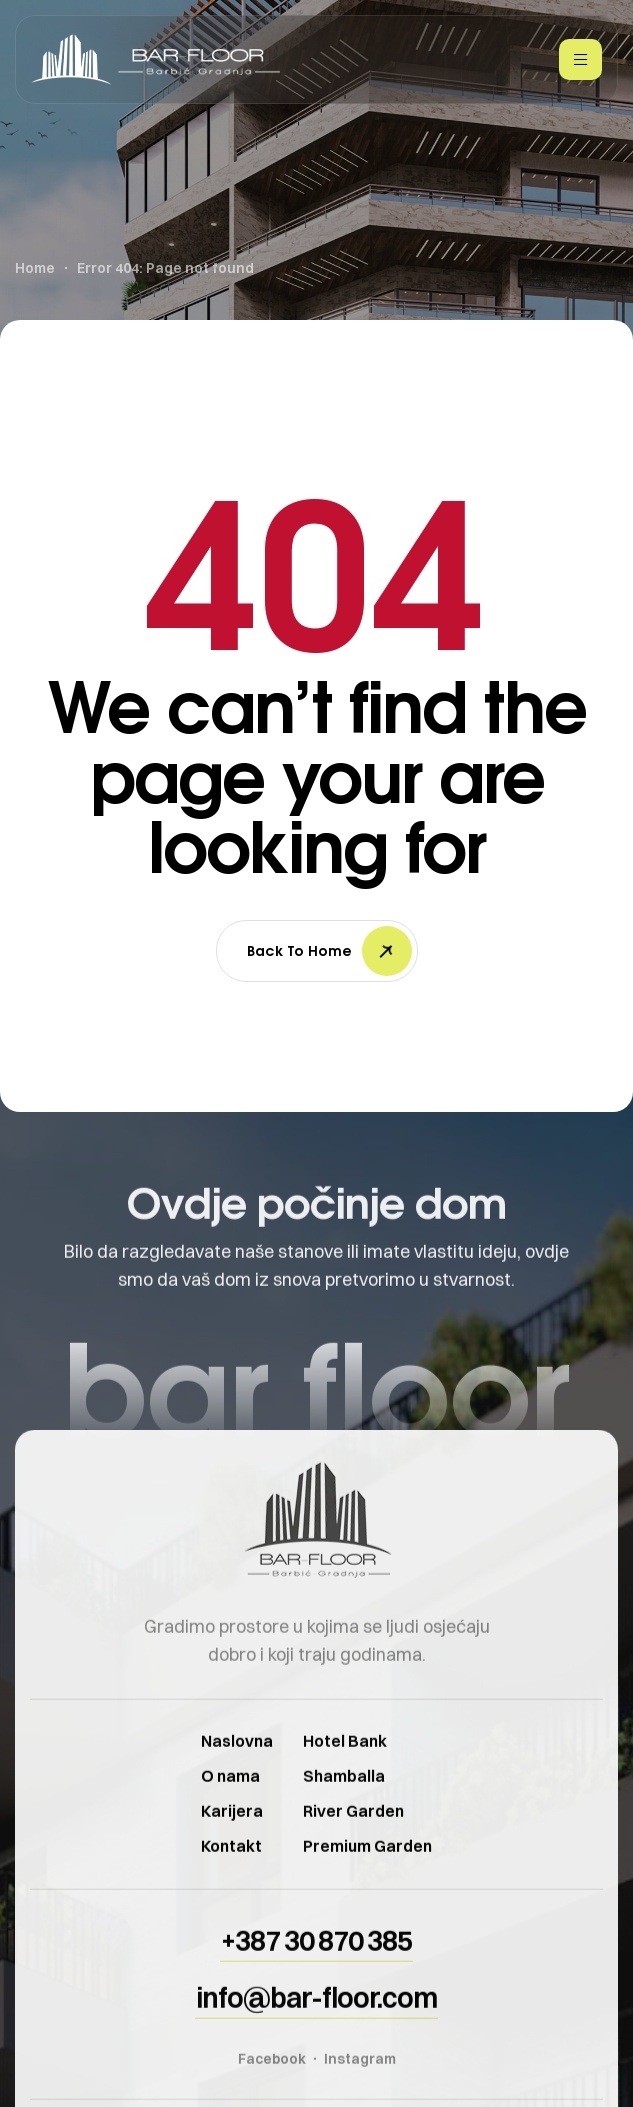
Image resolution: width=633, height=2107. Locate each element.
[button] (316, 1974)
